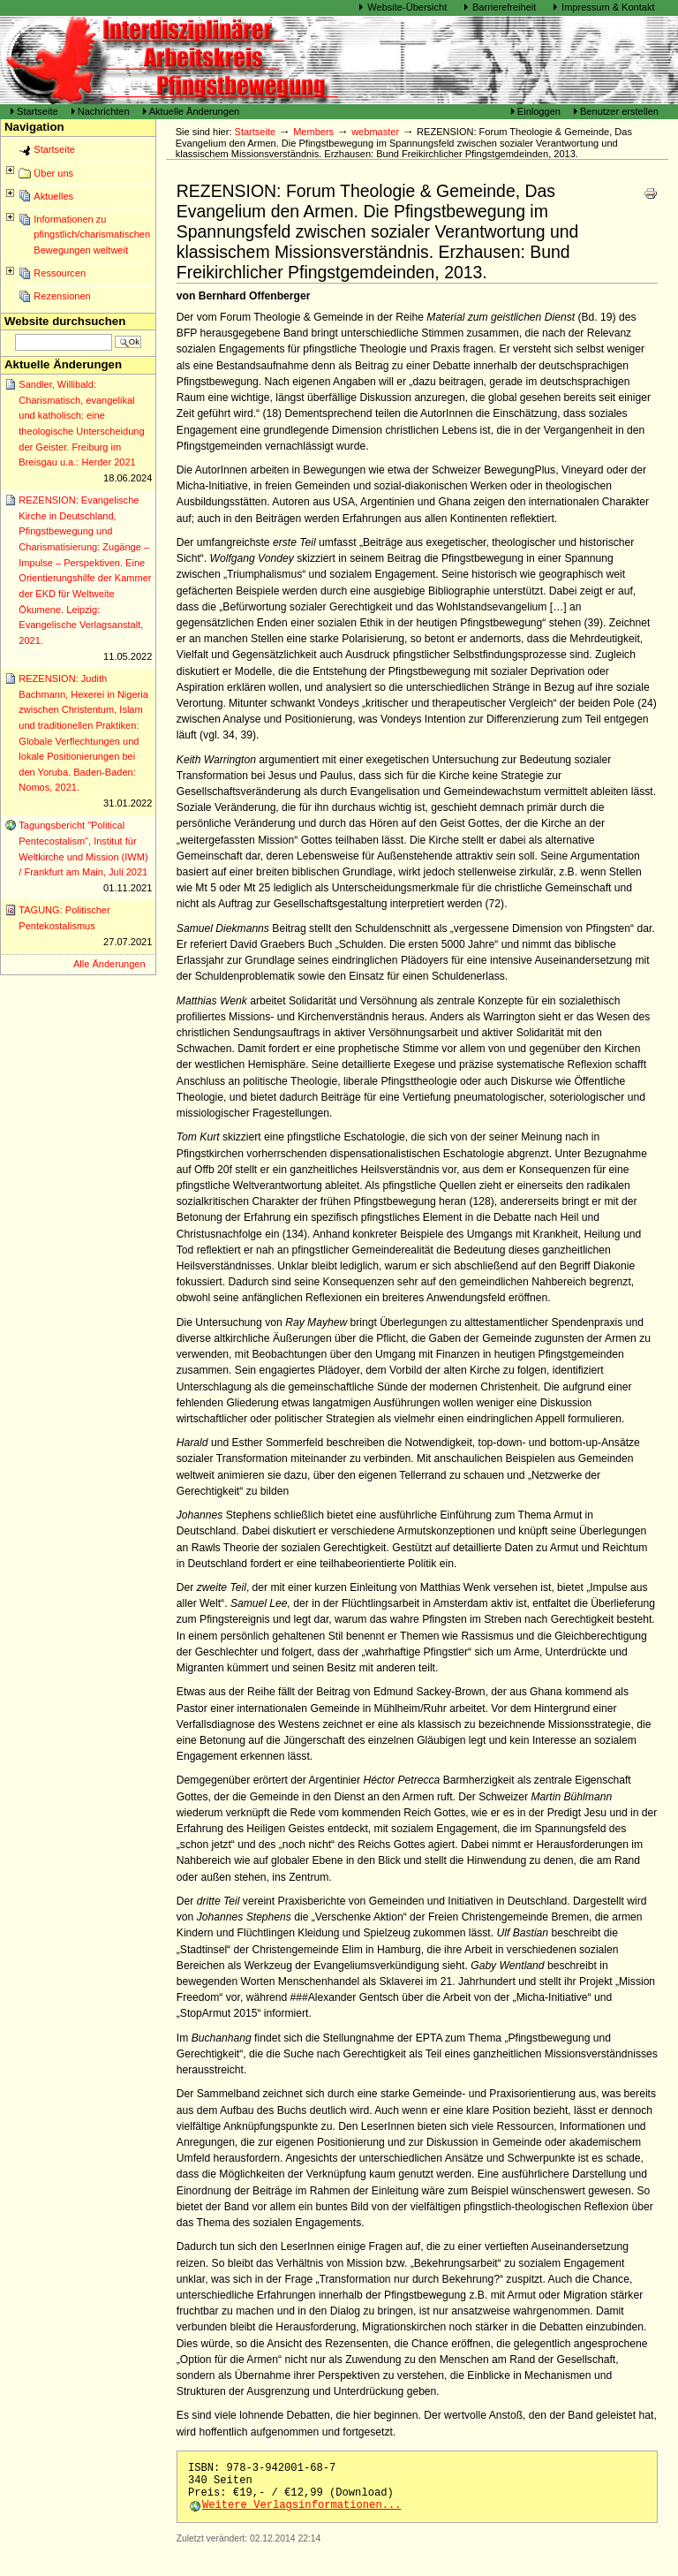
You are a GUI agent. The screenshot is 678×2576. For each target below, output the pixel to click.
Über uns (53, 173)
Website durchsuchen (64, 321)
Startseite (37, 111)
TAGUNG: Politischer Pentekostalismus (85, 927)
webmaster (375, 131)
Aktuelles (53, 196)
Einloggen (540, 111)
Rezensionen (62, 296)
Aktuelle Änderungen (194, 111)
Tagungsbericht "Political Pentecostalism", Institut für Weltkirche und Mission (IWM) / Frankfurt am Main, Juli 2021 (85, 858)
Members (313, 131)
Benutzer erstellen (619, 111)
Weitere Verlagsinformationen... (302, 2505)
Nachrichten (104, 111)
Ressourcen (60, 273)
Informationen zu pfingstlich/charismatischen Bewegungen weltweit (92, 234)
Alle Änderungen (109, 963)
